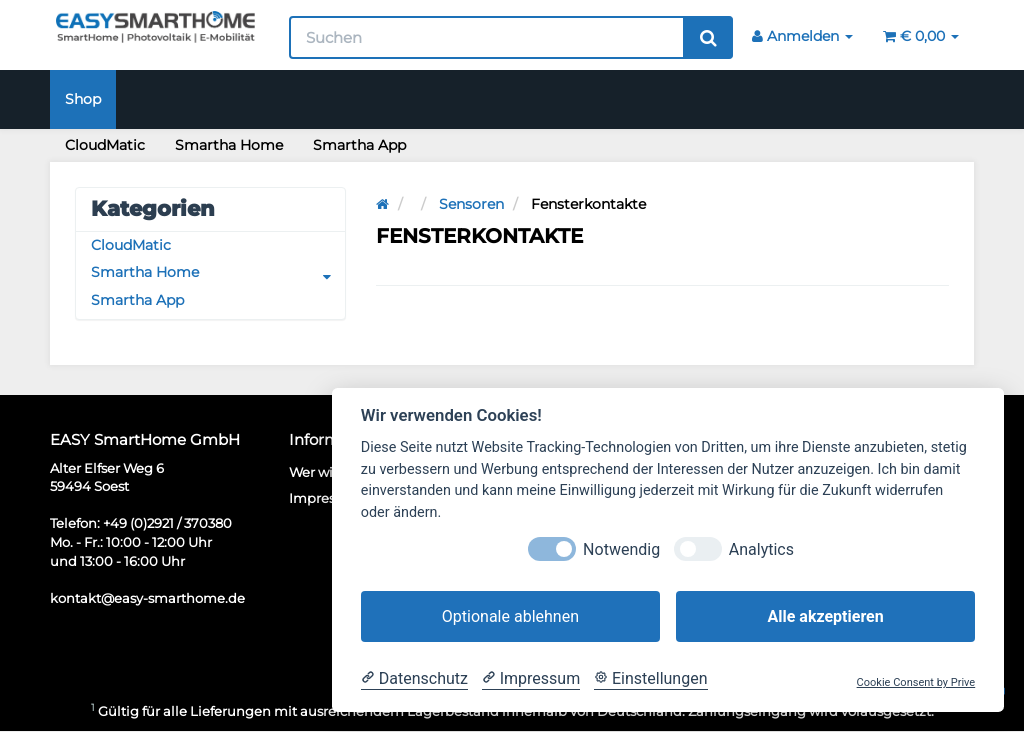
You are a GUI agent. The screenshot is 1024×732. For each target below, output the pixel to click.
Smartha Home (229, 145)
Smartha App (359, 145)
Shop (83, 99)
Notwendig (621, 549)
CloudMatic (105, 145)
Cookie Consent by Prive (916, 682)
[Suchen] (487, 37)
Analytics (761, 549)
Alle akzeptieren (825, 616)
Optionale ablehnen (510, 616)
